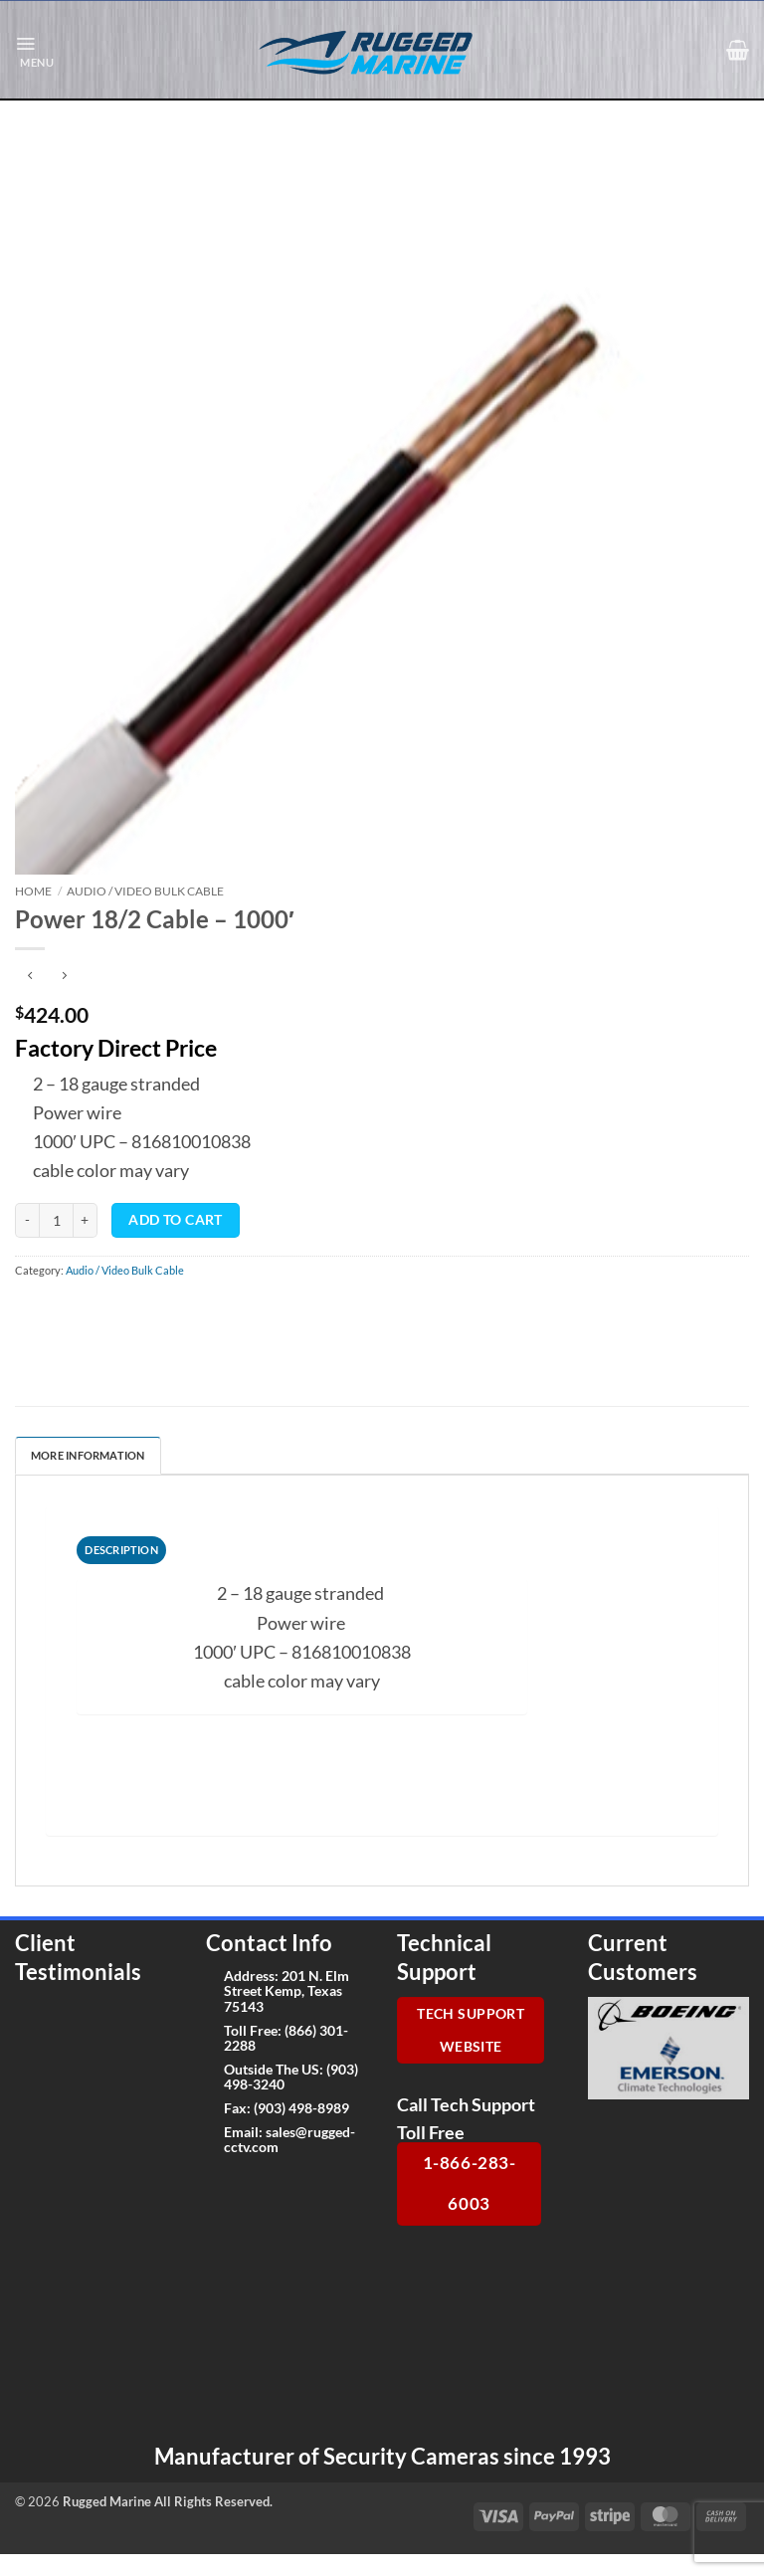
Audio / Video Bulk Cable (145, 891)
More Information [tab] (88, 1455)
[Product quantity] (56, 1220)
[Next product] (30, 976)
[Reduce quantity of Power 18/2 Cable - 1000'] (27, 1220)
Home (33, 891)
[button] (34, 50)
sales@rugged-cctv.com (289, 2139)
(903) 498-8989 (301, 2107)
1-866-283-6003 (469, 2183)
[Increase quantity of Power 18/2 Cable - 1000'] (85, 1220)
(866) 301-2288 (286, 2038)
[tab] (121, 1550)
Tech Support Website (470, 2030)
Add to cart (175, 1220)
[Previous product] (64, 976)
